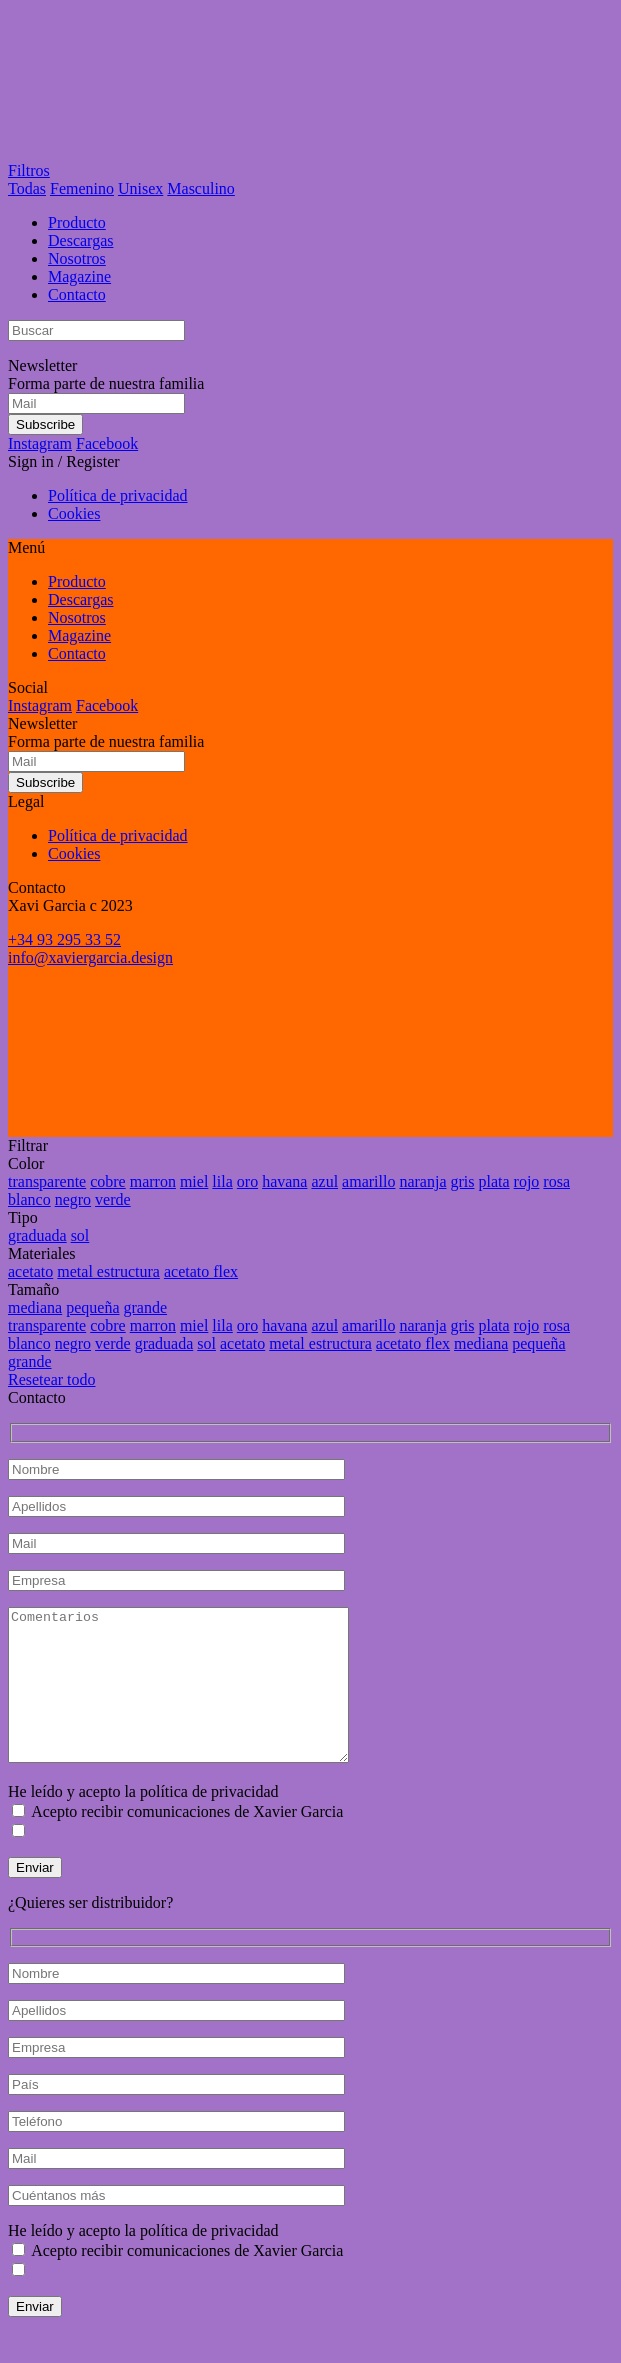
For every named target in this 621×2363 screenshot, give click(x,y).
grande (146, 1307)
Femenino (82, 188)
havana (284, 1181)
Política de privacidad (118, 495)
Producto (77, 222)
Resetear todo (52, 1379)
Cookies (74, 513)
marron (153, 1181)
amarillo (368, 1181)
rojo (527, 1181)
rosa (556, 1181)
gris (462, 1181)
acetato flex (201, 1271)
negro (73, 1199)
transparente (47, 1181)
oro (247, 1181)
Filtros (29, 170)
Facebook (107, 443)
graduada (37, 1235)
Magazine (79, 276)
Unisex (140, 188)
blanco (29, 1199)
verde (113, 1199)
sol (80, 1235)
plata (493, 1181)
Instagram (40, 443)
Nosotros (77, 258)
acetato (30, 1271)
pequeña (92, 1307)
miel (194, 1181)
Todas (27, 188)
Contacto (77, 294)
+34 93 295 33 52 (64, 939)
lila (222, 1181)
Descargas (80, 240)
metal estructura (108, 1271)
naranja (422, 1181)
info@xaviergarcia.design (90, 957)
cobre (108, 1181)
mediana (35, 1307)
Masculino (201, 188)
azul (324, 1181)
